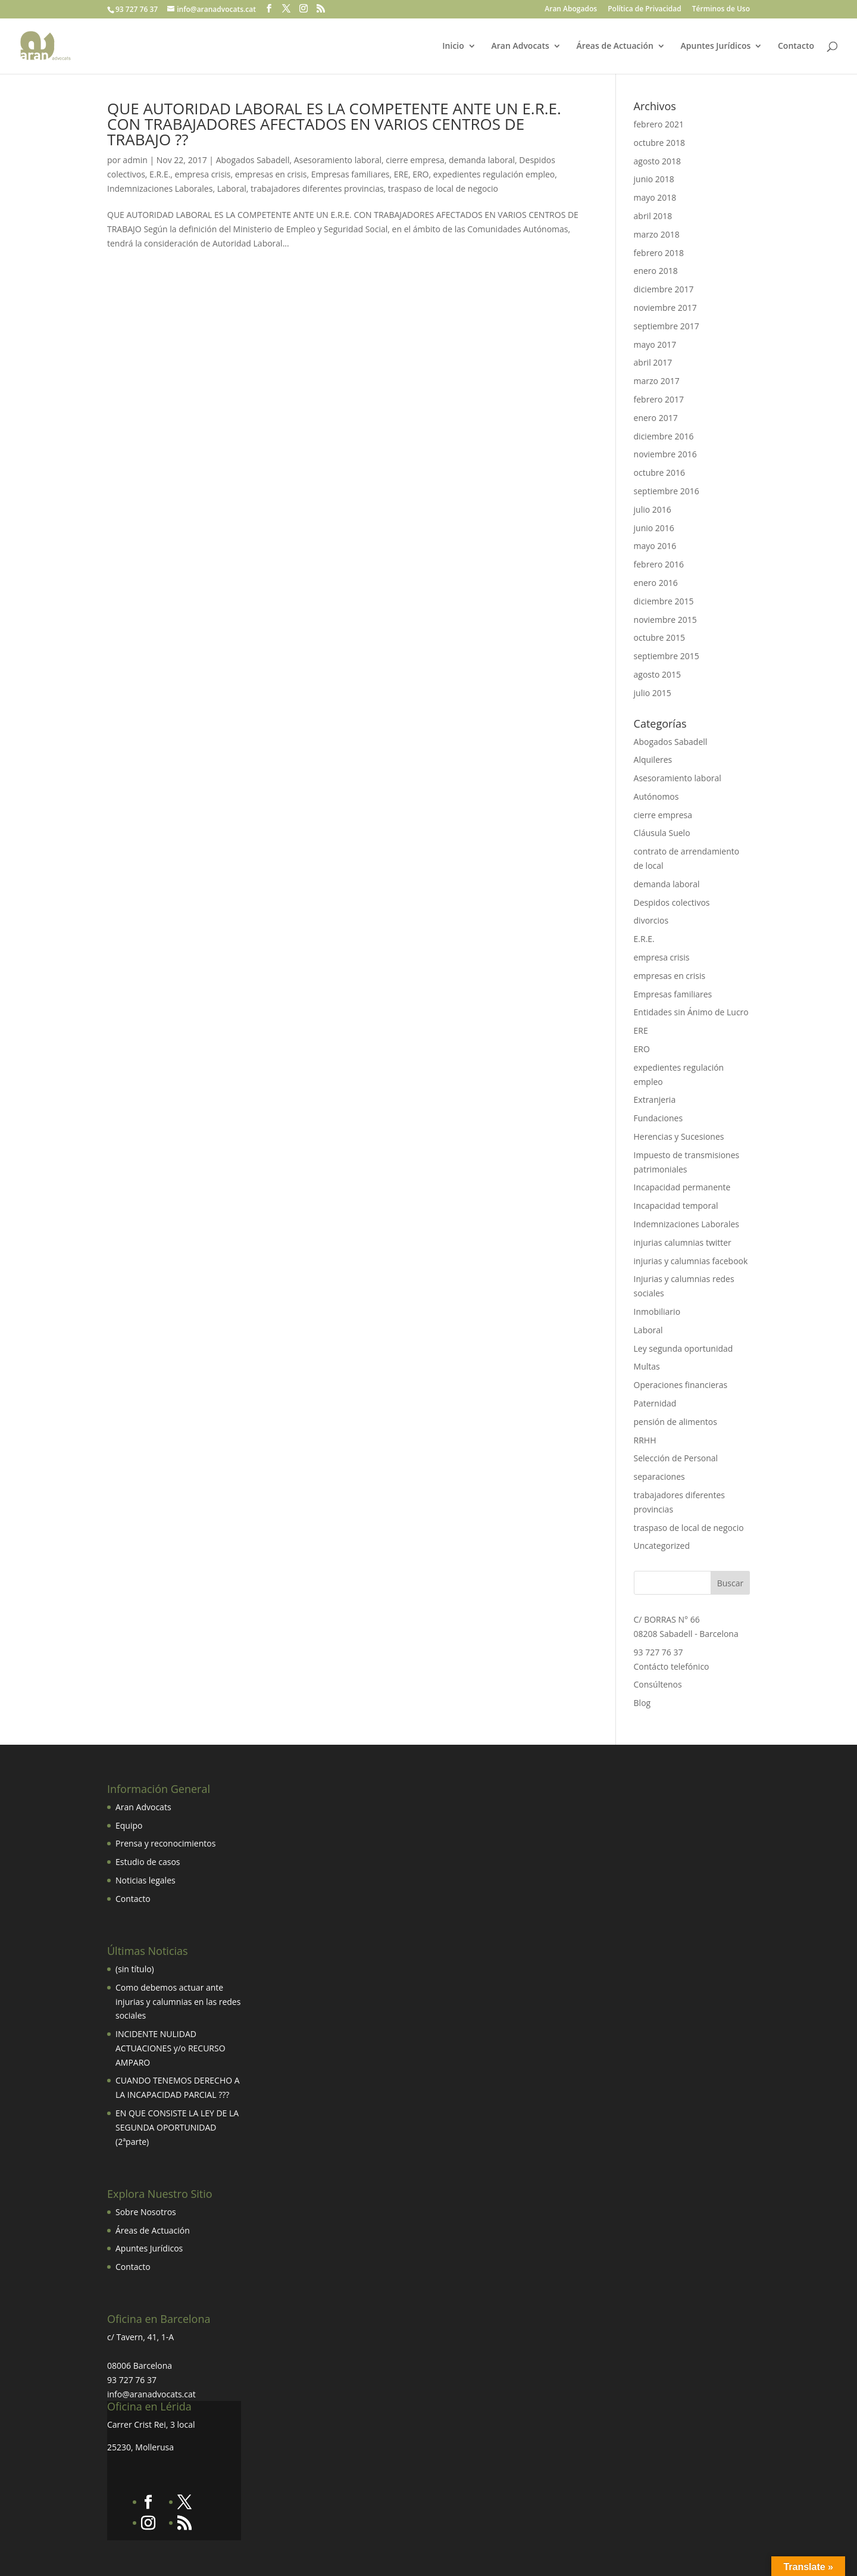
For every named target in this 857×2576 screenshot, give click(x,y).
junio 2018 (654, 179)
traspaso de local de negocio (443, 188)
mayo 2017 (655, 344)
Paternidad (655, 1403)
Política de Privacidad (644, 9)
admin (135, 160)
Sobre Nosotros (145, 2212)
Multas (647, 1366)
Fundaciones (658, 1118)
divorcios (651, 920)
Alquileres (653, 759)
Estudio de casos (147, 1861)
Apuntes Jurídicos (716, 46)
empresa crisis (203, 174)
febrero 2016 (659, 564)
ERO (420, 174)
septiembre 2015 (666, 656)
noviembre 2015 (665, 619)
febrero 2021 (659, 124)
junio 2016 (654, 528)
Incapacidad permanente (682, 1187)
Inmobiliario (657, 1311)
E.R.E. (159, 174)
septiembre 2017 (666, 326)
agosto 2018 (657, 161)
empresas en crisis (271, 174)
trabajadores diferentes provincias (317, 188)
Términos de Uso (721, 9)
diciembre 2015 (664, 601)
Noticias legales (145, 1880)
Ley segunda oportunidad (683, 1348)
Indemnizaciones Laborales (159, 188)
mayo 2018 (655, 197)
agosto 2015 (657, 674)
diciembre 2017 (664, 289)
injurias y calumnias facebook (691, 1261)
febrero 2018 (659, 252)
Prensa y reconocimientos (165, 1843)
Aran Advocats (520, 46)
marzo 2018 (657, 234)
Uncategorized (662, 1545)
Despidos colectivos (672, 902)
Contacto (796, 46)
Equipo (128, 1825)
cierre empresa (415, 160)
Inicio (453, 46)
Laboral (231, 188)
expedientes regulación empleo (494, 174)
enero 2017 (656, 417)
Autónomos (656, 796)
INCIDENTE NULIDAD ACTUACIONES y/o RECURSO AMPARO (170, 2048)
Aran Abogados (571, 9)
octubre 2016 (660, 472)
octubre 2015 (660, 637)
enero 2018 (656, 270)
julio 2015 (652, 692)
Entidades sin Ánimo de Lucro (691, 1012)
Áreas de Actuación (614, 46)
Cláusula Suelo (662, 832)
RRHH (645, 1440)
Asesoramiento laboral (337, 160)
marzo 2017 (657, 380)
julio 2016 (652, 509)
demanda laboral (482, 160)
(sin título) (134, 1969)
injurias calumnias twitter (682, 1242)
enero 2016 (656, 582)
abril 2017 (653, 362)
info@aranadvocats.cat (151, 2394)
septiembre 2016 (666, 491)
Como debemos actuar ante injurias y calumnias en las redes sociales (177, 2002)
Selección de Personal (676, 1458)
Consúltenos (658, 1684)
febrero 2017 (659, 399)
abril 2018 (653, 216)
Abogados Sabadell (253, 160)
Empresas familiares (350, 174)
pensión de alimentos (675, 1421)
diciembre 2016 (664, 436)
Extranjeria (655, 1099)
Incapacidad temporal (676, 1205)
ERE (401, 174)
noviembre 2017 (665, 307)
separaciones (659, 1476)
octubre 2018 (660, 142)
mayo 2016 (655, 545)
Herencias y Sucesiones (680, 1136)
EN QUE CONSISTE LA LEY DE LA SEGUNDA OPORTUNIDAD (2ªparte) (177, 2127)
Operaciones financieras (681, 1384)
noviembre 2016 (665, 454)
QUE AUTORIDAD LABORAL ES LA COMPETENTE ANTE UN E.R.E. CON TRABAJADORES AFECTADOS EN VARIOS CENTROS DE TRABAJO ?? (334, 124)
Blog (642, 1702)
